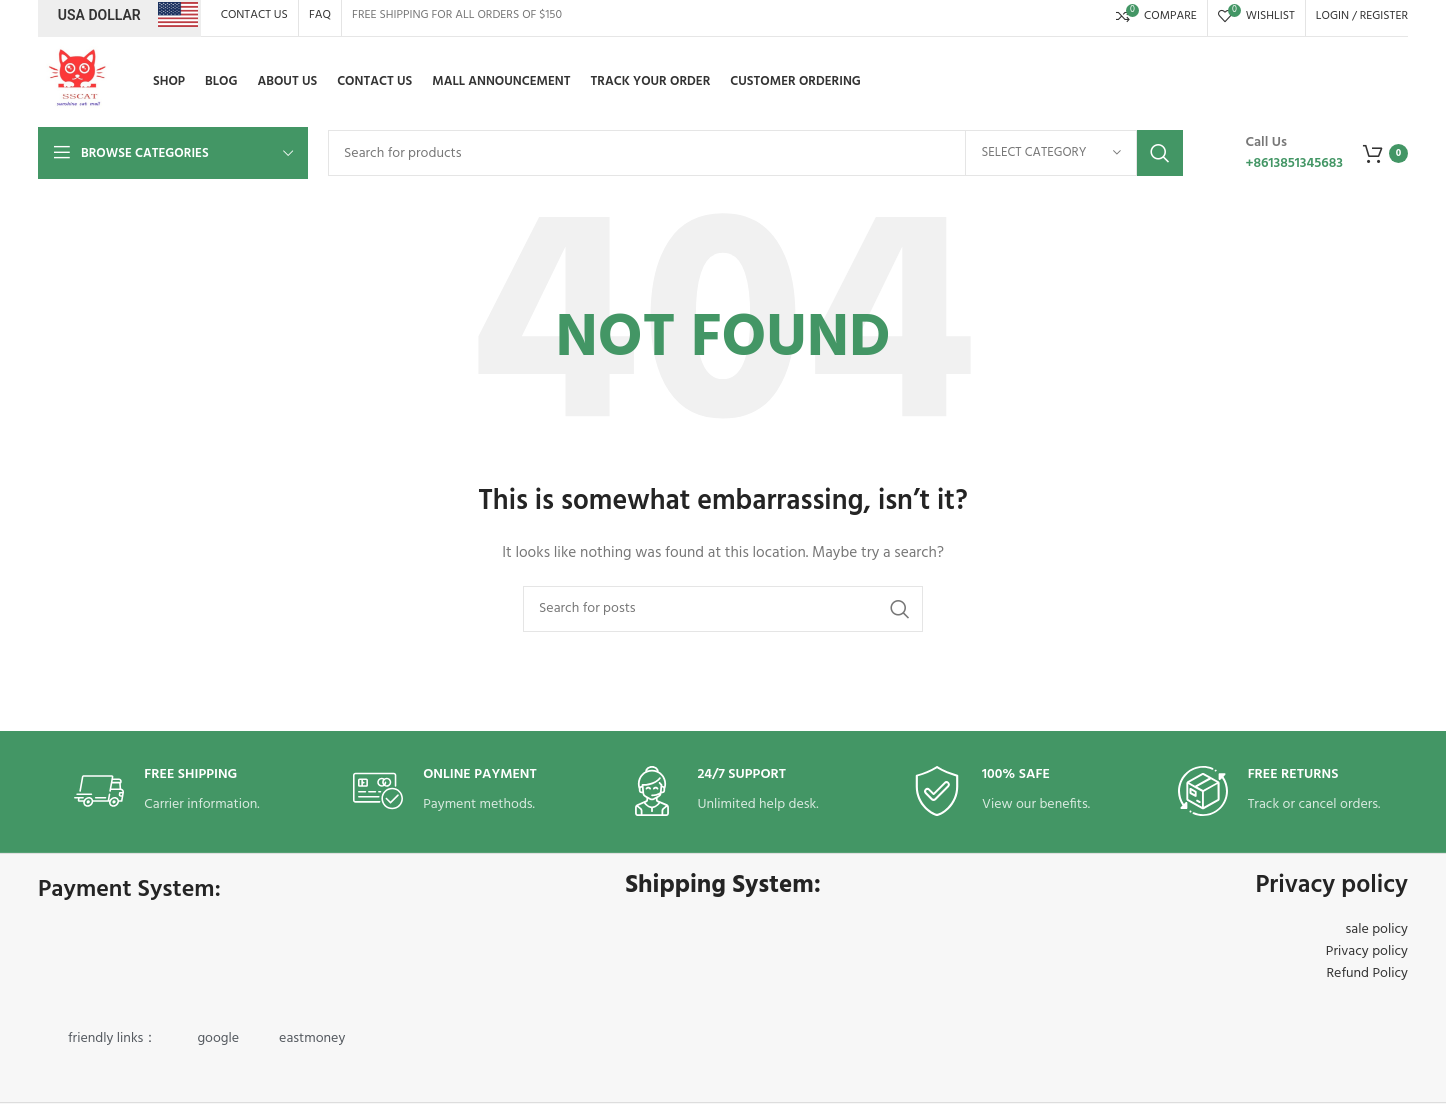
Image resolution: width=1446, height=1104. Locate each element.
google (218, 1038)
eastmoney (312, 1038)
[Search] (755, 153)
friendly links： (112, 1038)
